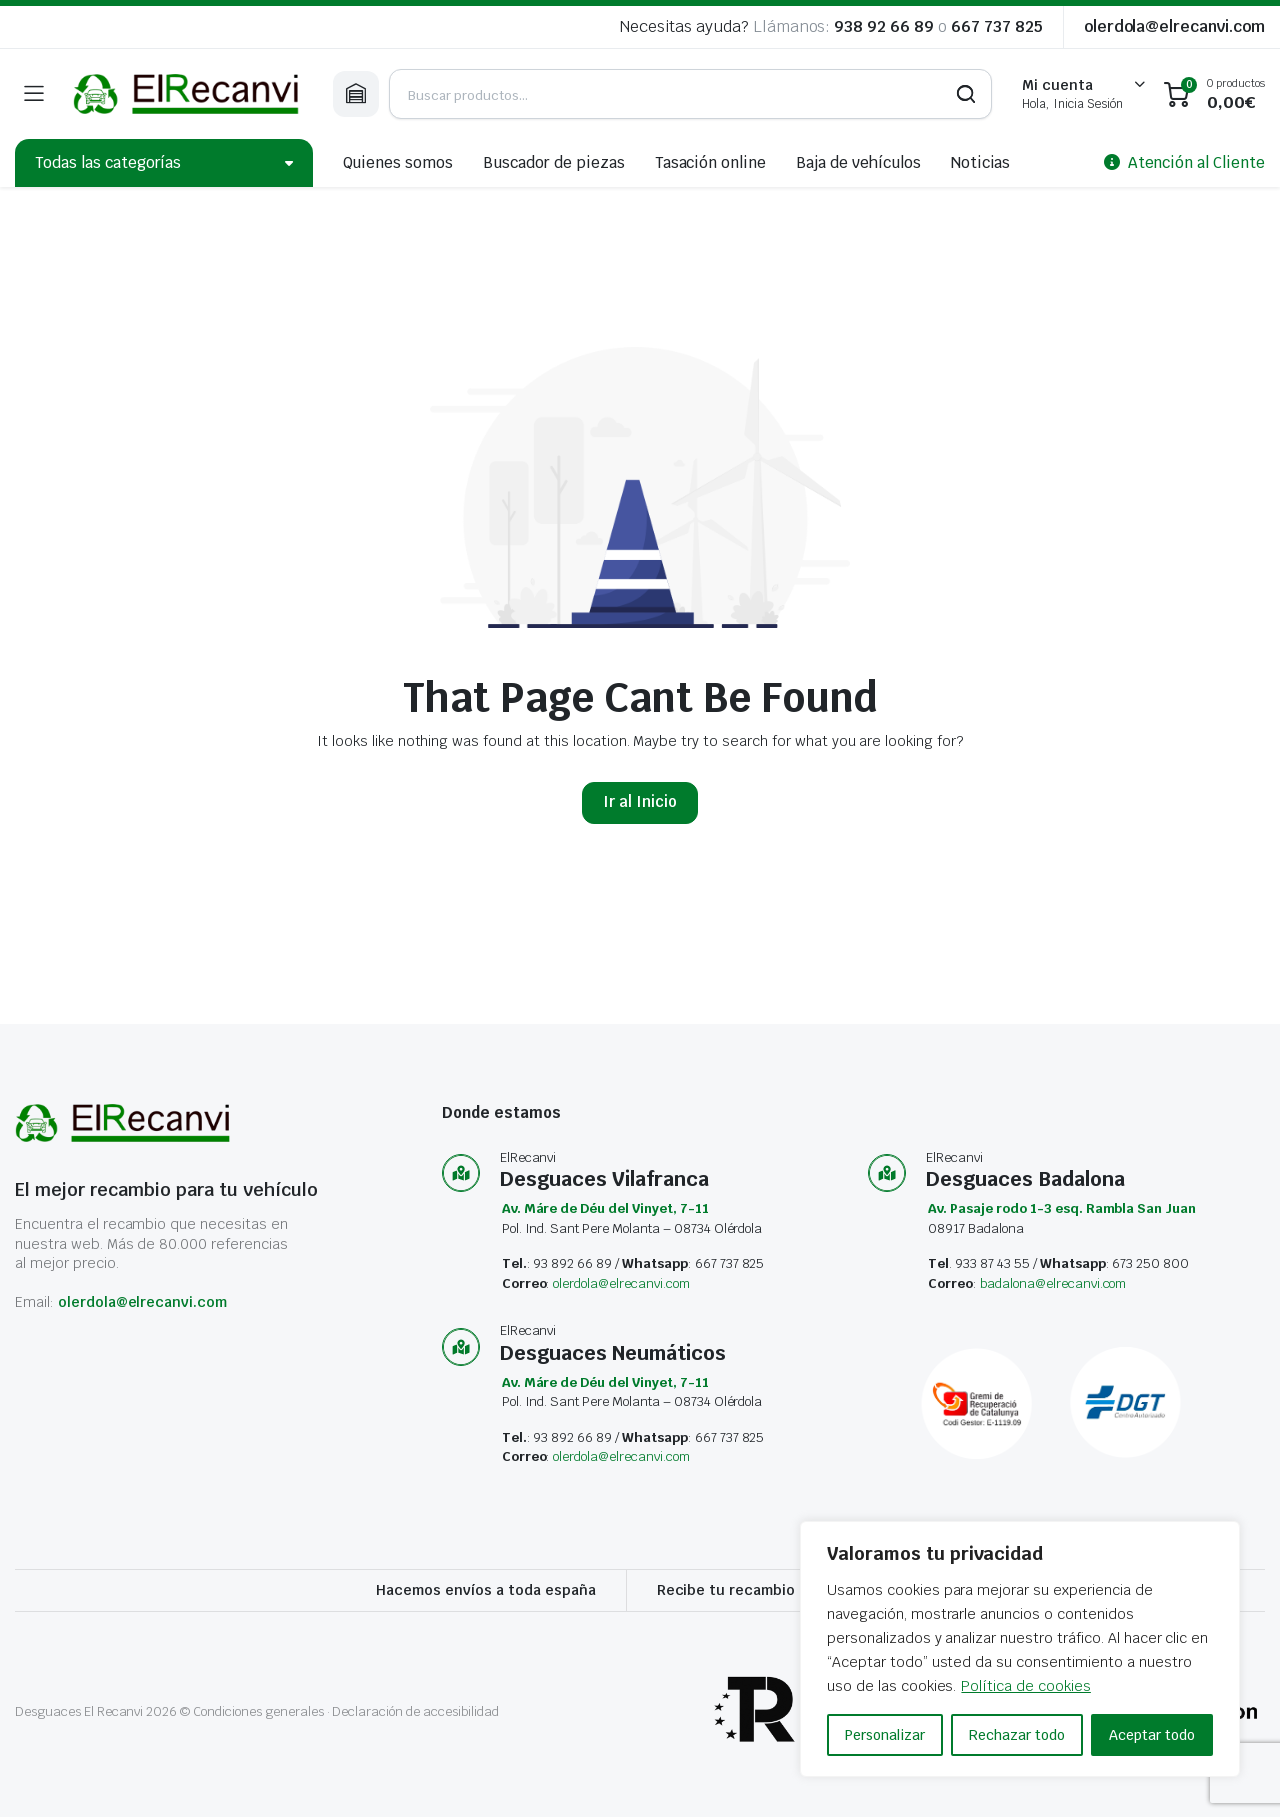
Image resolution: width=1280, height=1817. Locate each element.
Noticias (981, 162)
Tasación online (711, 162)
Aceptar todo (1152, 1735)
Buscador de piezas (553, 162)
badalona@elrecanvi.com (1053, 1283)
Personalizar (885, 1735)
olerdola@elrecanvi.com (1174, 26)
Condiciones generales (258, 1711)
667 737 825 (997, 26)
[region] (1020, 1649)
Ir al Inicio (640, 801)
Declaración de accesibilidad (415, 1711)
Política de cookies (1025, 1686)
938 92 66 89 (884, 26)
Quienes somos (398, 162)
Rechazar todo (1017, 1735)
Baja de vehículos (858, 162)
